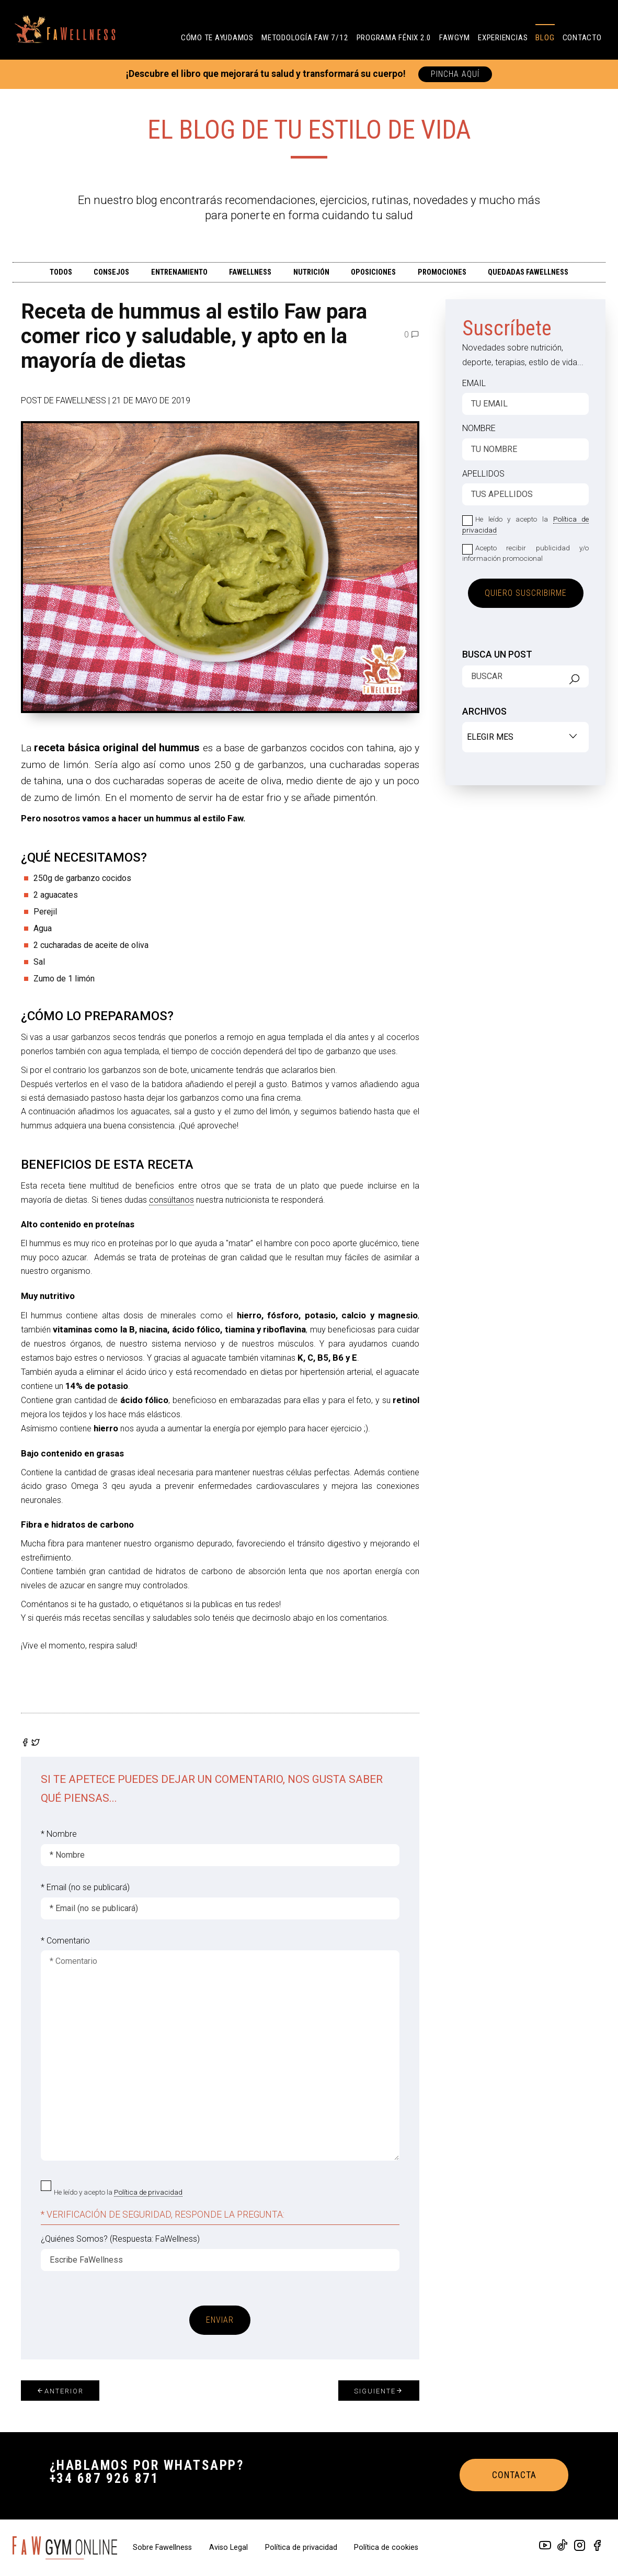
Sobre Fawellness (163, 2547)
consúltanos (171, 1200)
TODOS (61, 272)
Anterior (60, 2391)
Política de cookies (386, 2547)
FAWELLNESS (250, 272)
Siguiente (379, 2391)
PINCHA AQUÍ (455, 74)
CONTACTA (514, 2475)
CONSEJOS (111, 272)
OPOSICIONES (373, 272)
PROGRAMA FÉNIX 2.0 (394, 37)
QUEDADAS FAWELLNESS (528, 272)
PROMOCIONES (442, 272)
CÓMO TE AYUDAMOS (217, 37)
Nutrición (311, 272)
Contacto (582, 37)
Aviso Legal (229, 2547)
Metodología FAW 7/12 (304, 37)
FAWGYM (454, 37)
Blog (544, 37)
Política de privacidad (148, 2192)
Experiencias (503, 37)
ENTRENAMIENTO (179, 272)
